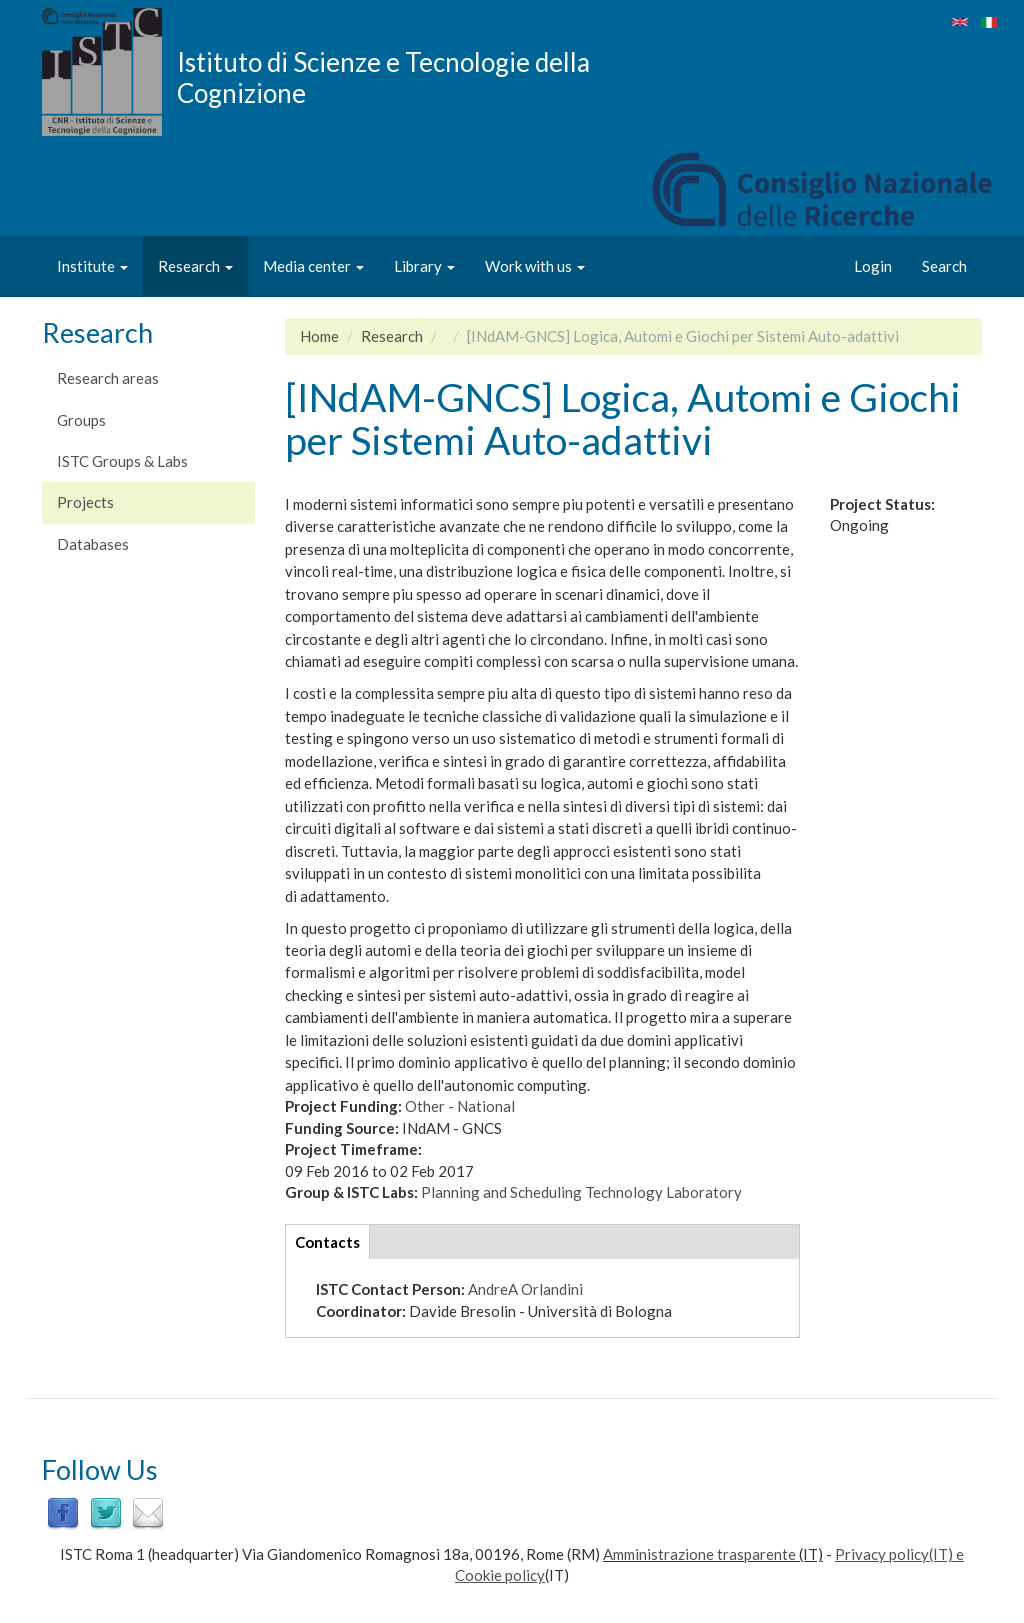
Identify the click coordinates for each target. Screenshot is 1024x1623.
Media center (313, 266)
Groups (81, 420)
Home (319, 336)
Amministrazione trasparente (699, 1554)
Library (424, 266)
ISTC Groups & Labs (122, 461)
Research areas (108, 378)
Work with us (535, 266)
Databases (93, 544)
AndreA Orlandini (525, 1289)
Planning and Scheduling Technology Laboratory (581, 1192)
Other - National (460, 1106)
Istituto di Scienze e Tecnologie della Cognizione (383, 77)
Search (944, 266)
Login (873, 266)
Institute (92, 266)
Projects (85, 502)
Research (195, 266)
